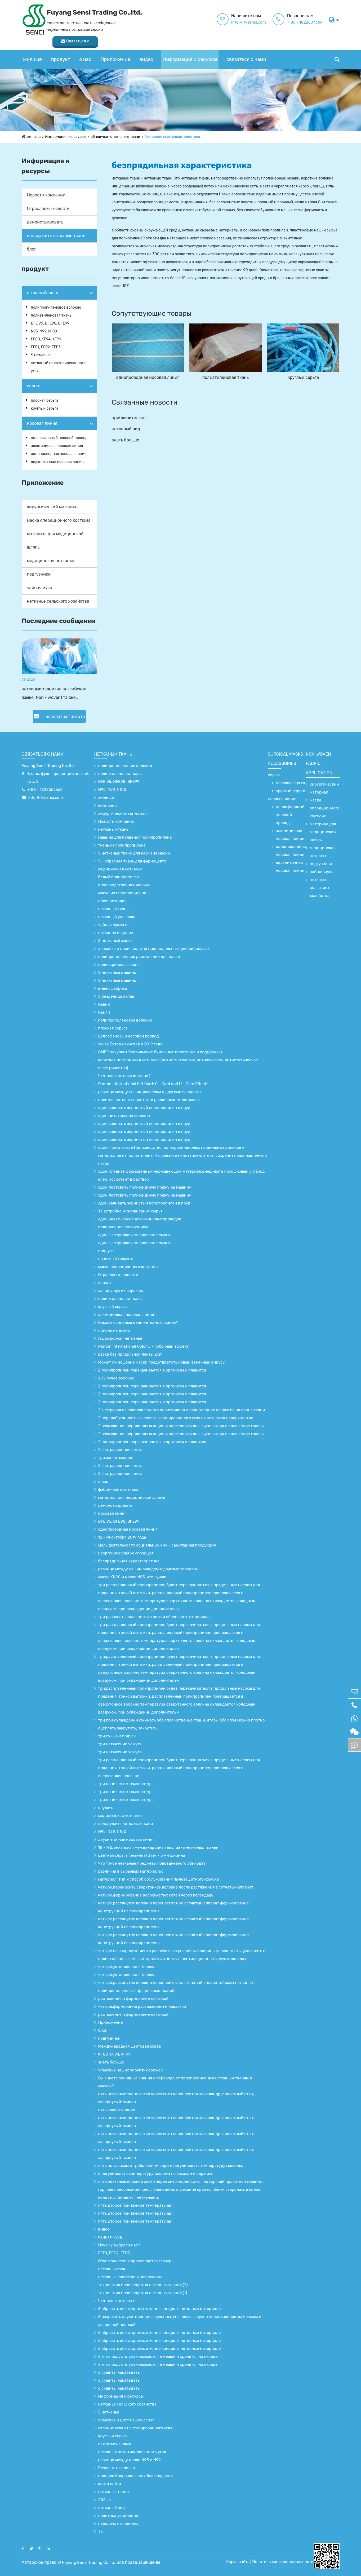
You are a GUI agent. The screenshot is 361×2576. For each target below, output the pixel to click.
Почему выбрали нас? (119, 2245)
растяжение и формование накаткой (133, 1998)
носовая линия (42, 423)
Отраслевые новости (48, 208)
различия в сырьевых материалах (130, 1871)
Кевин (104, 1004)
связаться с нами (246, 49)
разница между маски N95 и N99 (129, 2459)
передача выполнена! (119, 2523)
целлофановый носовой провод (59, 438)
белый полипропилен (118, 877)
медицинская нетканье (50, 560)
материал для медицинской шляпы (55, 540)
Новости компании (46, 195)
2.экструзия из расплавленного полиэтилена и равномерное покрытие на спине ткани (181, 1410)
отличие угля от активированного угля (135, 2428)
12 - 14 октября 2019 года (122, 1537)
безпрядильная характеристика (176, 136)
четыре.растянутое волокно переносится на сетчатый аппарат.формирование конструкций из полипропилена (173, 1907)
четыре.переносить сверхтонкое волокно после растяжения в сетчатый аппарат (175, 1887)
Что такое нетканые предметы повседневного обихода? (152, 1863)
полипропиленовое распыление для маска (139, 956)
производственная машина (124, 885)
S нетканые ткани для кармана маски (134, 853)
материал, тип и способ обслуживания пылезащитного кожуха (158, 1879)
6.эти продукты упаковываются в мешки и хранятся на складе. (158, 2356)
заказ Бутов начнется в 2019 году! (130, 1044)
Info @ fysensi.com (187, 22)
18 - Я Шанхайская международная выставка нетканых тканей (158, 1847)
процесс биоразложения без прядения (135, 2475)
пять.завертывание (116, 2110)
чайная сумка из (114, 924)
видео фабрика (112, 988)
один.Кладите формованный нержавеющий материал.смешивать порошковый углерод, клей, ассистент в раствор (182, 1175)
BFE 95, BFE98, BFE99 (50, 323)
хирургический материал (53, 506)
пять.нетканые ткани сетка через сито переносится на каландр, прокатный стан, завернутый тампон (176, 2098)
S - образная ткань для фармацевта (132, 861)
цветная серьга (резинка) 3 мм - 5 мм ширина (141, 1855)
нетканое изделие (115, 932)
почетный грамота (115, 1258)
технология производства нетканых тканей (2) (143, 2285)
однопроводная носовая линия (59, 454)
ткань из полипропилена (122, 845)
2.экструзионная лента (120, 1449)
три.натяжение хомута (120, 1744)
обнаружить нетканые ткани (118, 136)
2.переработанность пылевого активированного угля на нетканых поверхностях (175, 1418)
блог (31, 249)
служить (106, 1807)
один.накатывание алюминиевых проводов (139, 1219)
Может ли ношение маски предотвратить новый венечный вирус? (161, 1362)
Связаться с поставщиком (316, 21)
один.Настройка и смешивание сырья (134, 1235)
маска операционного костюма (59, 520)
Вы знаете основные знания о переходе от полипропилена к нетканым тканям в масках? (175, 2082)
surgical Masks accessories (285, 759)
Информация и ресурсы (190, 49)
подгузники (39, 574)
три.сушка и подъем (117, 1736)
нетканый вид (126, 428)
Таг (101, 2531)
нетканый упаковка (117, 916)
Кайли (104, 1012)
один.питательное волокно (124, 1115)
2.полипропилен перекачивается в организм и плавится (152, 1370)
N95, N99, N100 (44, 331)
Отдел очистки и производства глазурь (135, 2261)
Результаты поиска (116, 2467)
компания (107, 805)
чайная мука (39, 587)
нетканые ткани (113, 2491)
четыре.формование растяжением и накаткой (142, 2006)
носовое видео (112, 901)
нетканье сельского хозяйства (58, 601)
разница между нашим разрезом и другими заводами (149, 1091)
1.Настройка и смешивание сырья (130, 1211)
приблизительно (129, 417)
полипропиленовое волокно (56, 307)
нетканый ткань (43, 292)
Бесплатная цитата (59, 716)
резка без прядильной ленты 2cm (130, 1354)
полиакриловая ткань (119, 964)
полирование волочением (123, 1227)
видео (146, 49)
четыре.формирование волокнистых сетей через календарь (155, 1895)
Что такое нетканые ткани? (124, 1076)
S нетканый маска (115, 940)
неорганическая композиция (126, 1553)
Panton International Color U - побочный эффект (143, 1346)
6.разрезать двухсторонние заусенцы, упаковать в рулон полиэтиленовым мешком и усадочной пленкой (179, 2320)
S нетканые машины (117, 972)
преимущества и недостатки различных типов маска (149, 1099)
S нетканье (41, 355)
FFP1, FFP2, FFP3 (46, 347)
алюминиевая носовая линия (57, 446)
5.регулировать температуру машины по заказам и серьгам (155, 2173)
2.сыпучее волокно (116, 1378)
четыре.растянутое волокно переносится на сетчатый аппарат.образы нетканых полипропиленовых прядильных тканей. (175, 1986)
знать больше (125, 440)
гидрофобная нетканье (120, 1338)
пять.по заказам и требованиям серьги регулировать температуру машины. (170, 2165)
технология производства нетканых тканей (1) (142, 2292)
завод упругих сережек (120, 1290)
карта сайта (109, 2483)
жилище (32, 49)
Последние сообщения (59, 621)
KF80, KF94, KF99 (46, 339)
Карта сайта (240, 2561)
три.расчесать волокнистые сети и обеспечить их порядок (154, 1616)
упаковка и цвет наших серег (126, 2420)
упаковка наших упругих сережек (130, 2070)
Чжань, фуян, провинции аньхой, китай (58, 777)
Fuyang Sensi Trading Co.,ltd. (48, 765)
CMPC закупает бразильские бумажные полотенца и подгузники (160, 1052)
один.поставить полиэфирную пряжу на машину (144, 1187)
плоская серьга (44, 400)
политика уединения (118, 2515)
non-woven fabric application (319, 763)
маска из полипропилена (122, 893)
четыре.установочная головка (126, 1966)
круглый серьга (45, 408)
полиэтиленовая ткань (51, 315)
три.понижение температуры (126, 1783)
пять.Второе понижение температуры (134, 2205)
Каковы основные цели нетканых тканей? (138, 1322)
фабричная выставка (118, 1489)
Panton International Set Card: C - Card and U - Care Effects (153, 1083)
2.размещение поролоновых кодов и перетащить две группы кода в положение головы (181, 1425)
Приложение (115, 49)
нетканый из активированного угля (58, 367)
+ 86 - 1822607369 (243, 22)
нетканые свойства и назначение (130, 2277)
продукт (60, 49)
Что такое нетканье (117, 2300)
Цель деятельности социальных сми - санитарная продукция (157, 1545)
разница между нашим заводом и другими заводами (148, 1569)
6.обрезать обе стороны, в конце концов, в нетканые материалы (159, 2308)
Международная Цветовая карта (129, 2046)
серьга (34, 385)
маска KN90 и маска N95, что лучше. (132, 1577)
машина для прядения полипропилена (135, 837)
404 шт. (105, 2499)
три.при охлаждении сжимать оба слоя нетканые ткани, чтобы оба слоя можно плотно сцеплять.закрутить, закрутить (181, 1724)
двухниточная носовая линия (57, 461)
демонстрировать (45, 222)
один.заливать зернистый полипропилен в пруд (144, 1107)
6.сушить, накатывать (119, 2372)
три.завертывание (115, 1457)
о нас (85, 49)
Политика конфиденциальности (285, 2561)
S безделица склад (116, 996)
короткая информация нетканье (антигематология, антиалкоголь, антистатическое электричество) (178, 1064)
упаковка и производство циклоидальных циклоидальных (154, 948)
